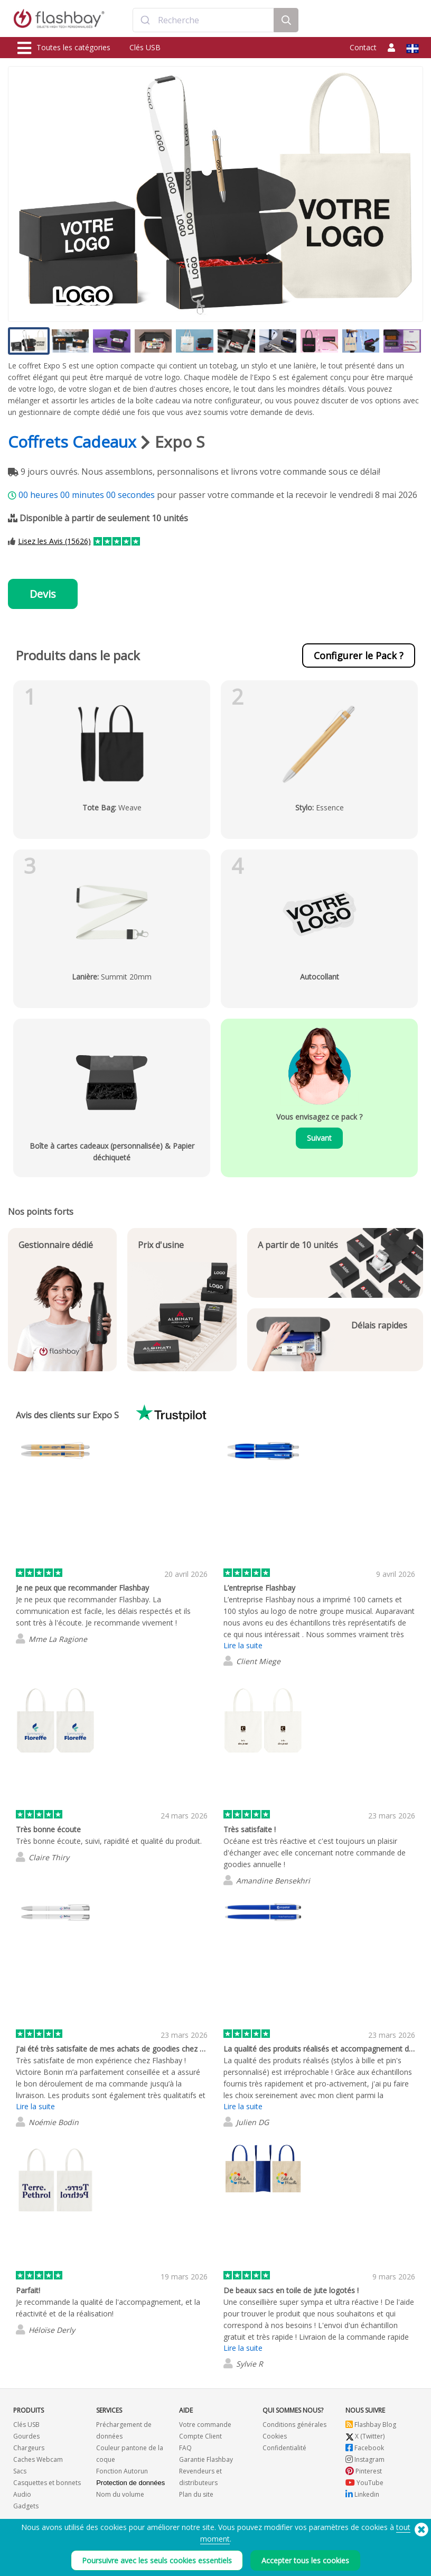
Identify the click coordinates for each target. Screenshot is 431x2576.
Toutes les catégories (63, 48)
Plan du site (196, 2494)
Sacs (19, 2471)
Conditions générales (294, 2424)
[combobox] (203, 20)
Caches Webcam (38, 2459)
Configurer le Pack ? (359, 655)
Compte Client (200, 2436)
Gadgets (26, 2505)
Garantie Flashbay (206, 2459)
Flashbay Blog (370, 2424)
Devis (43, 594)
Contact (363, 47)
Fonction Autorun (122, 2471)
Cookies (275, 2436)
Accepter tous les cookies (305, 2560)
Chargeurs (28, 2447)
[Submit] (145, 20)
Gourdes (26, 2436)
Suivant (319, 1138)
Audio (22, 2494)
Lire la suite (243, 1645)
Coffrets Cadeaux (72, 442)
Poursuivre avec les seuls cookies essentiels (157, 2560)
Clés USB (145, 47)
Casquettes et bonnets (47, 2482)
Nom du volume (120, 2494)
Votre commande (205, 2424)
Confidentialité (284, 2447)
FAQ (185, 2447)
